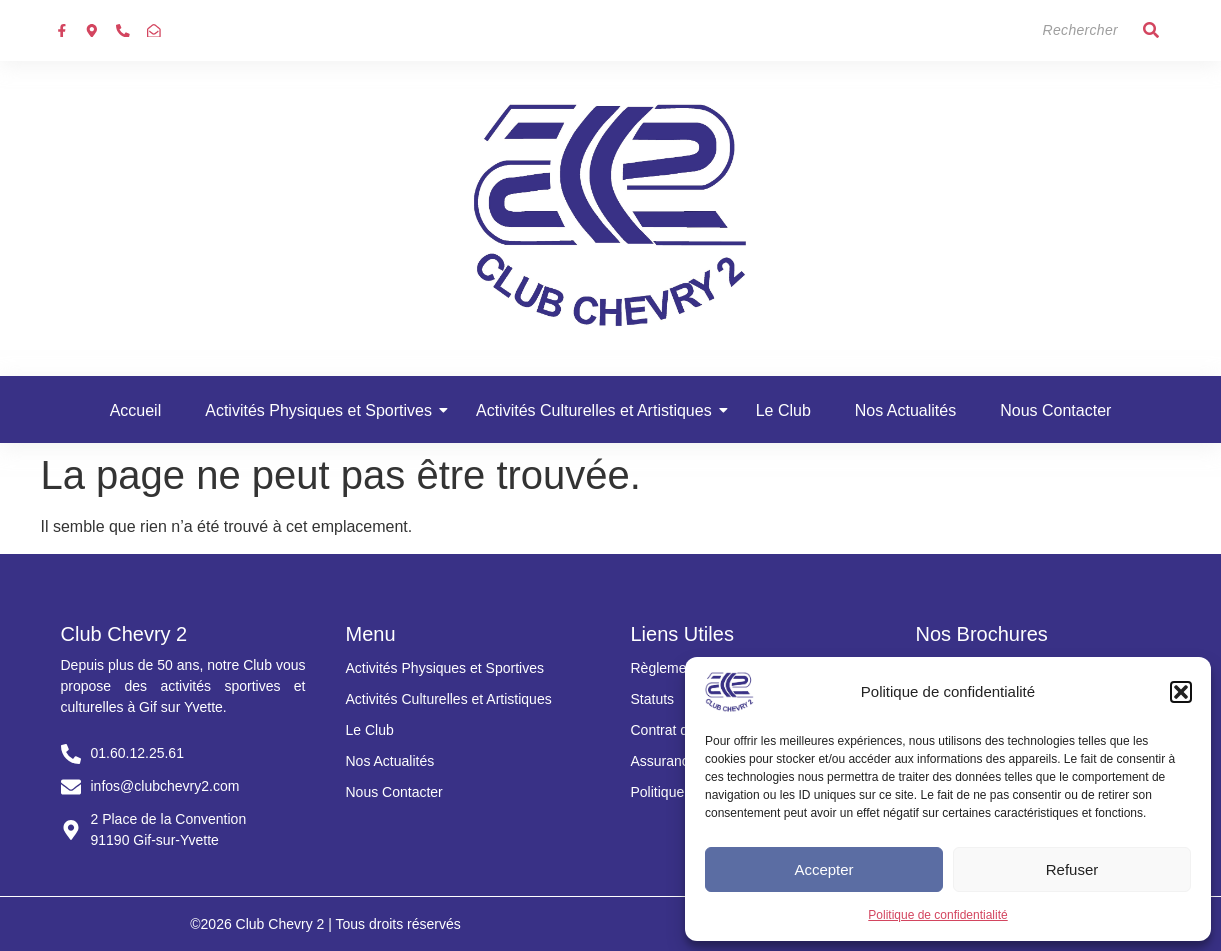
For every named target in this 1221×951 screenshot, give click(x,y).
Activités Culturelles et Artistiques (600, 410)
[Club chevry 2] (611, 215)
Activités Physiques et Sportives (324, 410)
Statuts (653, 699)
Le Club (783, 410)
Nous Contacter (1055, 410)
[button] (1181, 692)
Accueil (136, 410)
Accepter (823, 869)
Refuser (1072, 869)
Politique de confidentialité (937, 915)
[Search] (1040, 30)
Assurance (664, 761)
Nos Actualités (905, 410)
